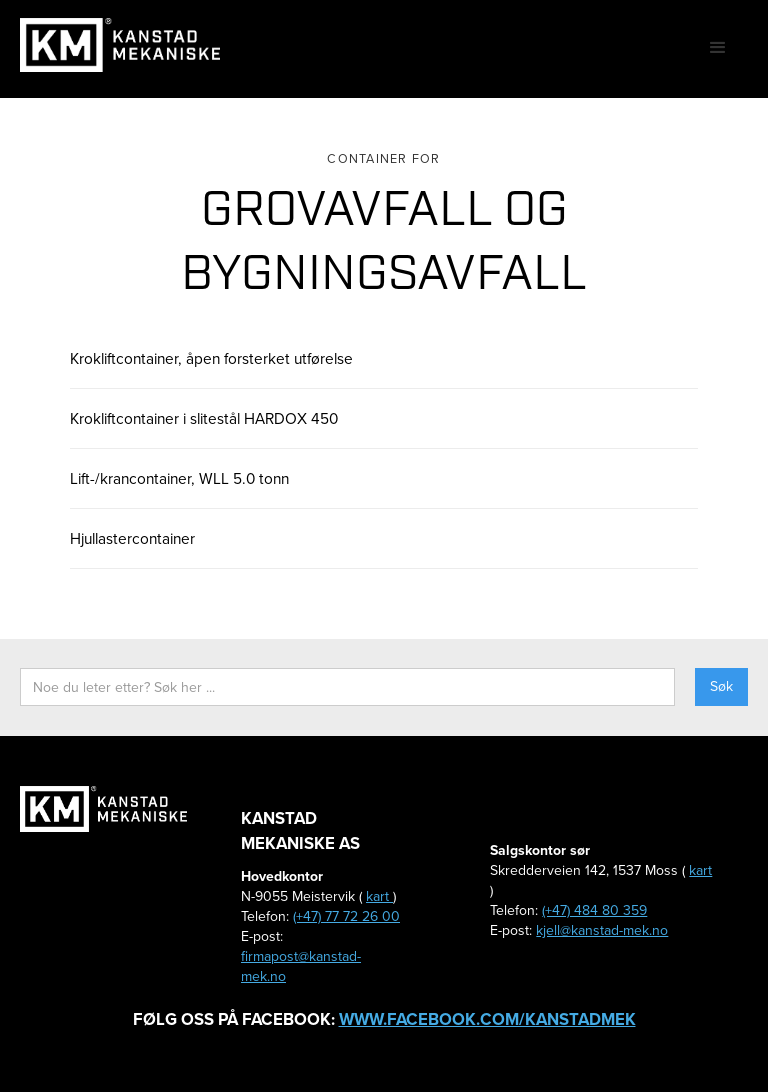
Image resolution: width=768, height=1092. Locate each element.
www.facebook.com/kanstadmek (487, 1019)
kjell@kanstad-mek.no (602, 930)
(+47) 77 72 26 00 (346, 916)
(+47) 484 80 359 (594, 910)
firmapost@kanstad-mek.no (301, 966)
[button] (718, 48)
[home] (120, 45)
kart (379, 896)
